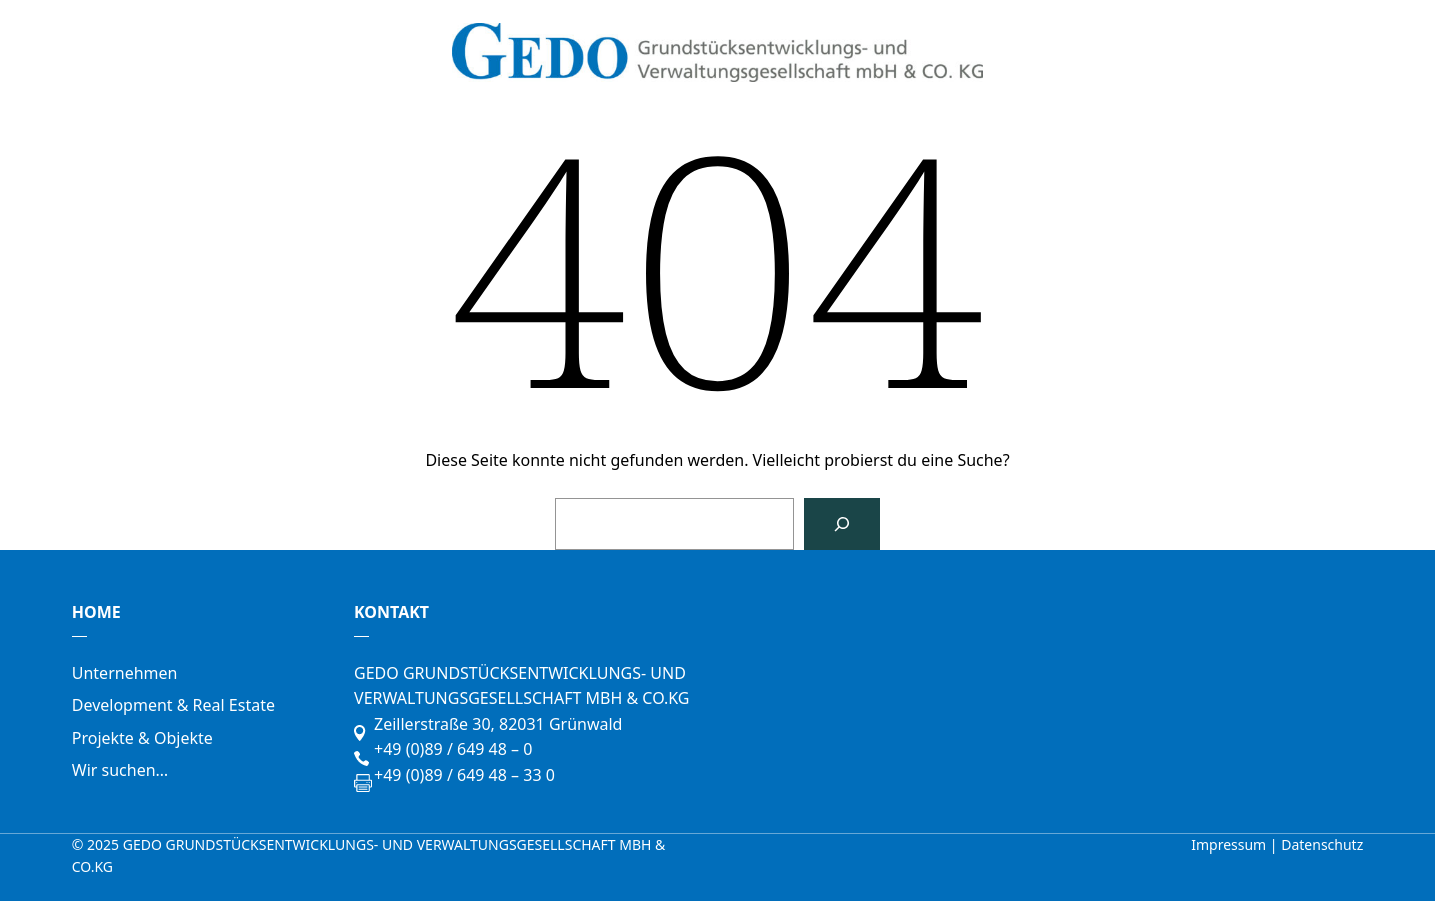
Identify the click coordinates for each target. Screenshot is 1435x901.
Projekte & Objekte (142, 738)
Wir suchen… (120, 770)
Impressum (1230, 844)
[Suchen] (842, 524)
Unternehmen (125, 673)
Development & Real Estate (173, 705)
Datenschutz (1322, 844)
